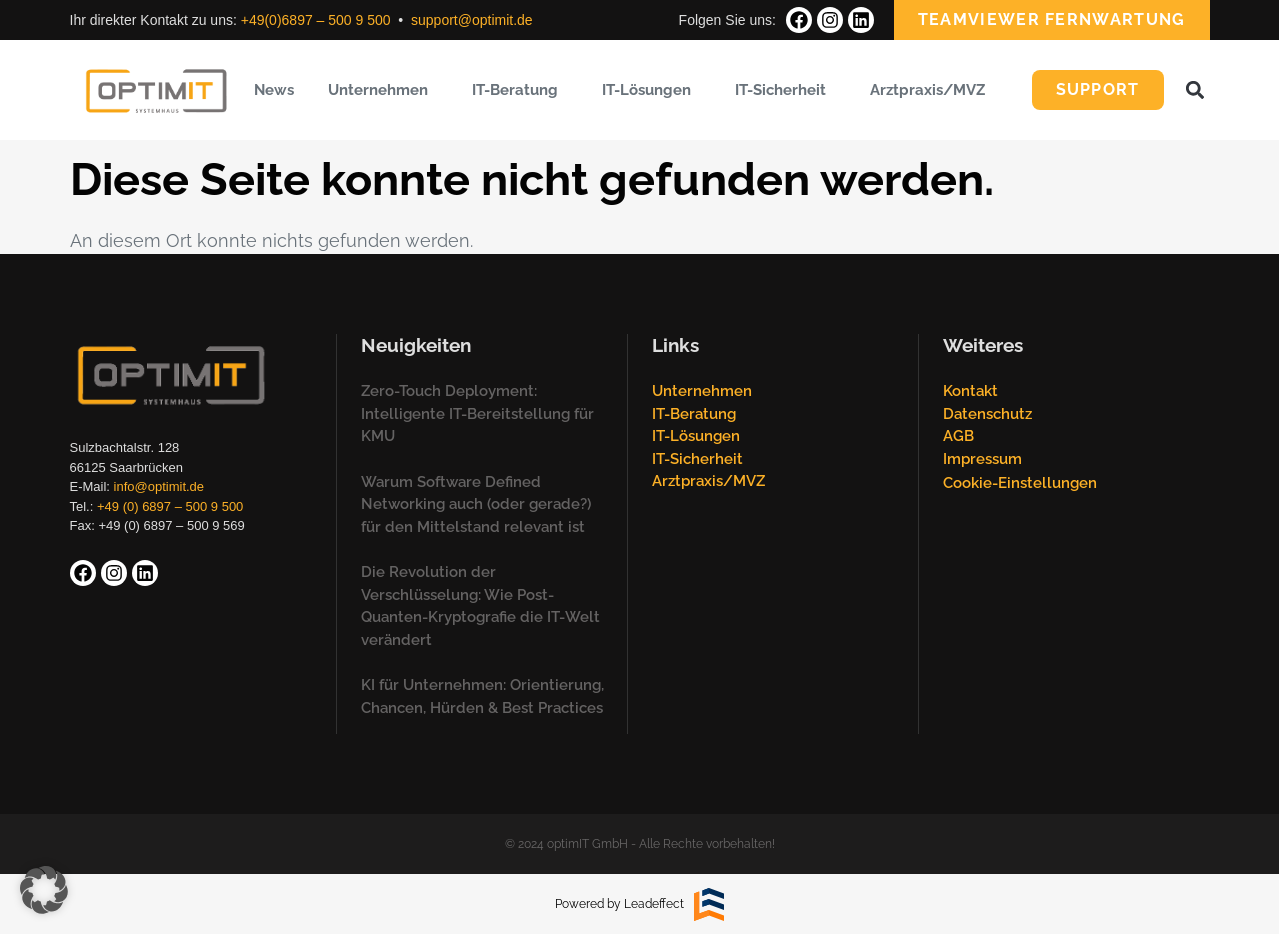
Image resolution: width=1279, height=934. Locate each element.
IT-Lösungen (651, 90)
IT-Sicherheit (785, 90)
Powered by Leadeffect (619, 904)
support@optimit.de (472, 20)
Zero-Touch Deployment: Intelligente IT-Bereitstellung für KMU (477, 413)
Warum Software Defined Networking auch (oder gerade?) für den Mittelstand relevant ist (476, 504)
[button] (1195, 90)
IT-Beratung (520, 90)
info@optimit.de (159, 486)
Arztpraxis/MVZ (932, 90)
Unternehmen (383, 90)
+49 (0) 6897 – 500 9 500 (170, 506)
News (274, 90)
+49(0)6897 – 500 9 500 (316, 20)
